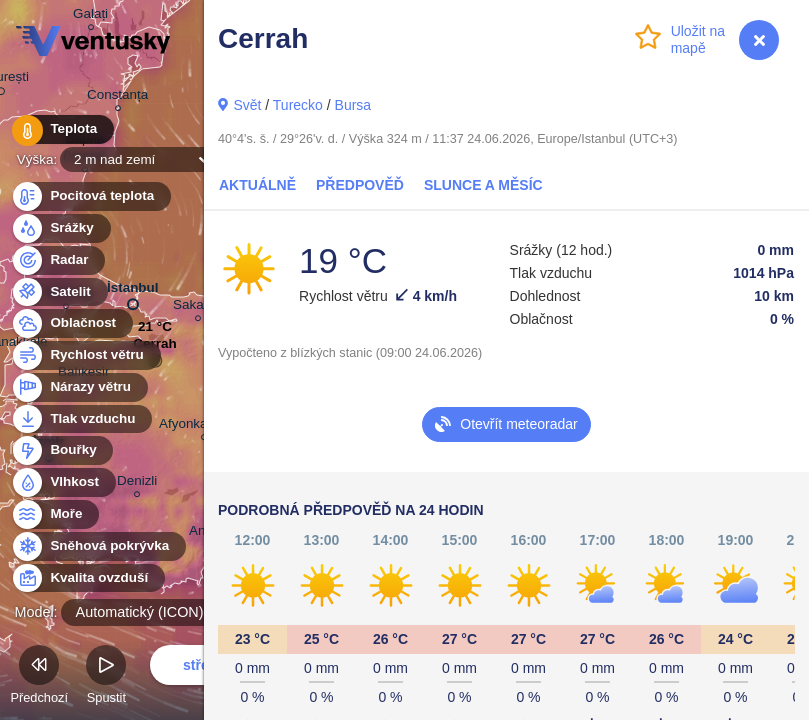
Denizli (137, 483)
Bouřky (62, 450)
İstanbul (133, 292)
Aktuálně (257, 185)
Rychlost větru (85, 355)
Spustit (106, 677)
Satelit (59, 292)
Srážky (60, 228)
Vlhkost (63, 482)
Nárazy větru (79, 387)
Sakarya (197, 307)
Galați (90, 16)
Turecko (298, 105)
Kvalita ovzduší (87, 578)
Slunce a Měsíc (483, 185)
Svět (247, 105)
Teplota (62, 129)
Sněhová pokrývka (98, 546)
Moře (55, 514)
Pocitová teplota (90, 196)
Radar (58, 260)
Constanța (117, 97)
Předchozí (39, 677)
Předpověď (360, 185)
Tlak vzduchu (81, 419)
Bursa (353, 105)
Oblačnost (71, 323)
